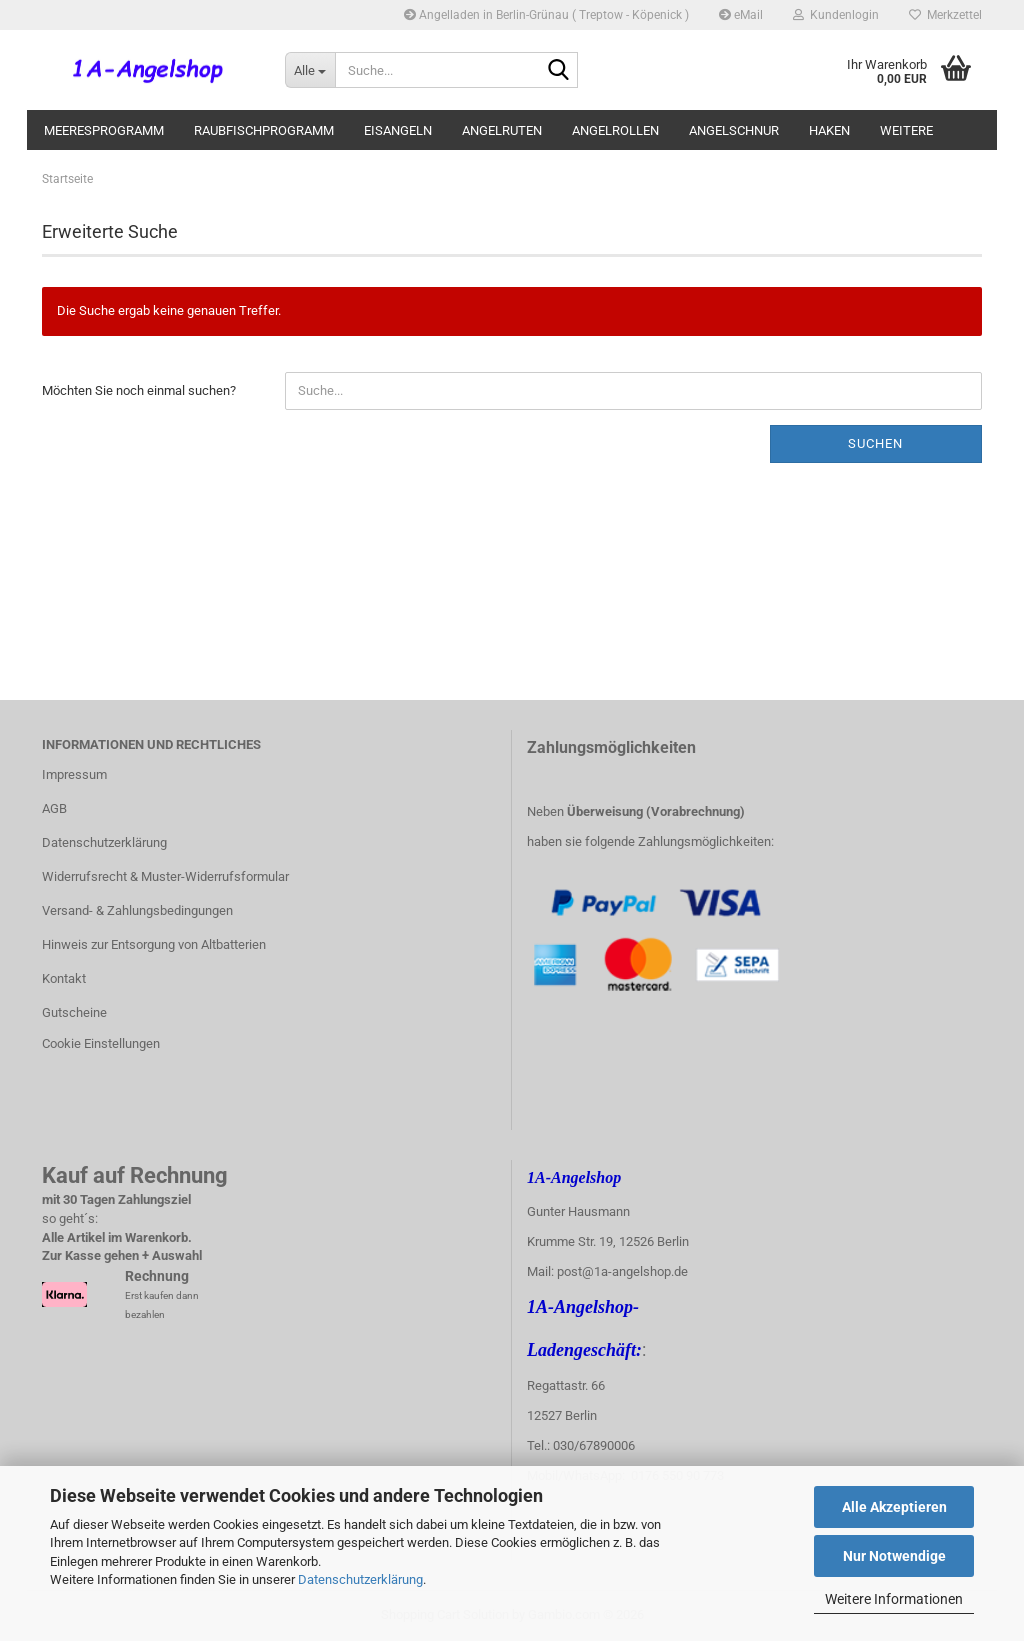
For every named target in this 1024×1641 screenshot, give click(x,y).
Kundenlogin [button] (836, 15)
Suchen (875, 443)
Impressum (74, 774)
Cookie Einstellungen (101, 1043)
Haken (829, 130)
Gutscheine (74, 1012)
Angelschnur (734, 130)
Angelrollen (615, 130)
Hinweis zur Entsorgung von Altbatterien (154, 944)
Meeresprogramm (104, 130)
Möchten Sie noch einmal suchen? (139, 390)
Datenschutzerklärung (360, 1579)
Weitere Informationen (894, 1599)
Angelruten (502, 130)
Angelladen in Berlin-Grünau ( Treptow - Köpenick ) (546, 15)
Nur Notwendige (894, 1556)
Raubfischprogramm (264, 130)
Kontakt (64, 978)
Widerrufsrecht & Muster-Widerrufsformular (165, 876)
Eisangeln (398, 130)
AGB (54, 808)
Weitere (906, 130)
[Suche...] (310, 70)
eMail (741, 15)
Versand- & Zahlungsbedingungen (137, 910)
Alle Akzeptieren (894, 1507)
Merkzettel (945, 15)
